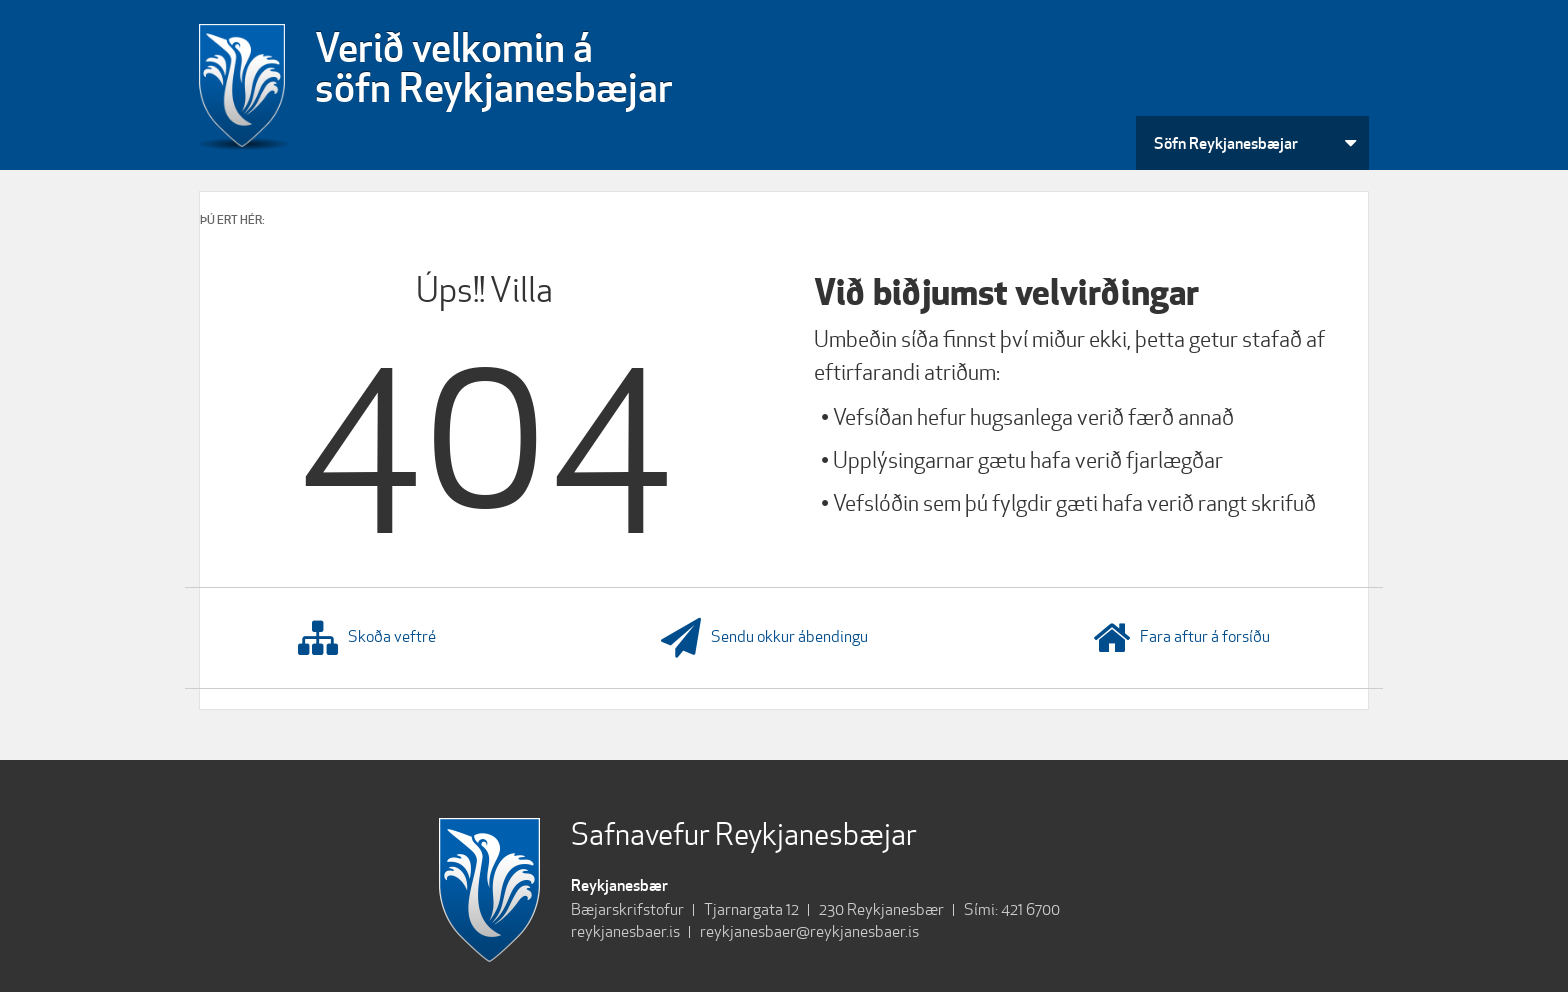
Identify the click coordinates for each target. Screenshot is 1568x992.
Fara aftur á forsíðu (1181, 638)
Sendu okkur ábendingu (764, 638)
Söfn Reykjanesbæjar (1226, 143)
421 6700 (1030, 909)
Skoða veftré (367, 638)
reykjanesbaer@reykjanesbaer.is (809, 931)
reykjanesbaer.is (625, 931)
